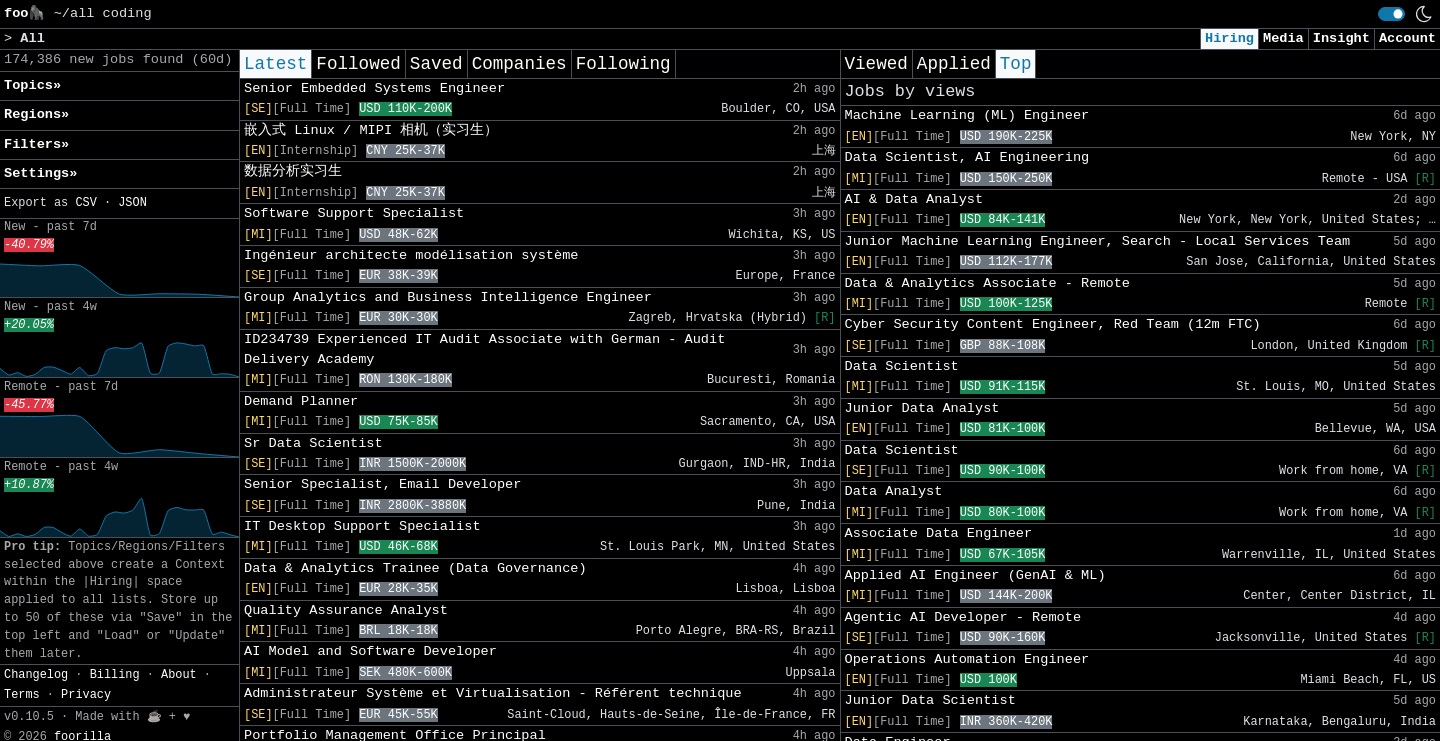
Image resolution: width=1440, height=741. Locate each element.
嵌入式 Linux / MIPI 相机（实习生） (371, 130)
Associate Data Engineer (939, 533)
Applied (954, 64)
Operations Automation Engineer (967, 659)
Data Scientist (902, 366)
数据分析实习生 (293, 171)
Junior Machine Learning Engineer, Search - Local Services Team (1098, 241)
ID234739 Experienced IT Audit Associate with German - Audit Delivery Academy (484, 349)
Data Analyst (894, 491)
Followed (358, 64)
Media (1283, 38)
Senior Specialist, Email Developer (382, 484)
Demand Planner (301, 401)
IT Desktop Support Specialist (362, 526)
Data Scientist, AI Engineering (967, 157)
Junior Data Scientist (930, 700)
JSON (132, 203)
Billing (115, 675)
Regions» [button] (36, 114)
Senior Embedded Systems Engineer (374, 88)
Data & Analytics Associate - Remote (988, 283)
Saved (436, 64)
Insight (1341, 38)
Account (1407, 38)
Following (623, 64)
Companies (519, 64)
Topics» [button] (32, 85)
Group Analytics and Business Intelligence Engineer (448, 297)
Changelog (36, 675)
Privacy (86, 695)
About (179, 675)
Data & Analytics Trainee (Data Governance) (415, 568)
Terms (22, 695)
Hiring (1229, 38)
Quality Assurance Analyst (346, 610)
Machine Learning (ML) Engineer (967, 115)
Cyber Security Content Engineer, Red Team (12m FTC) (1053, 324)
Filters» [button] (36, 144)
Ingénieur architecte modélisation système (411, 255)
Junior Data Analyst (922, 408)
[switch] (1391, 14)
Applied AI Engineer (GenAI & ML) (975, 575)
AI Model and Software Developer (370, 651)
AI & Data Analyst (914, 199)
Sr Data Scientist (313, 443)
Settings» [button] (40, 173)
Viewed (876, 64)
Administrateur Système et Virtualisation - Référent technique (493, 693)
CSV (85, 203)
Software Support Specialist (354, 213)
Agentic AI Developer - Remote (963, 617)
